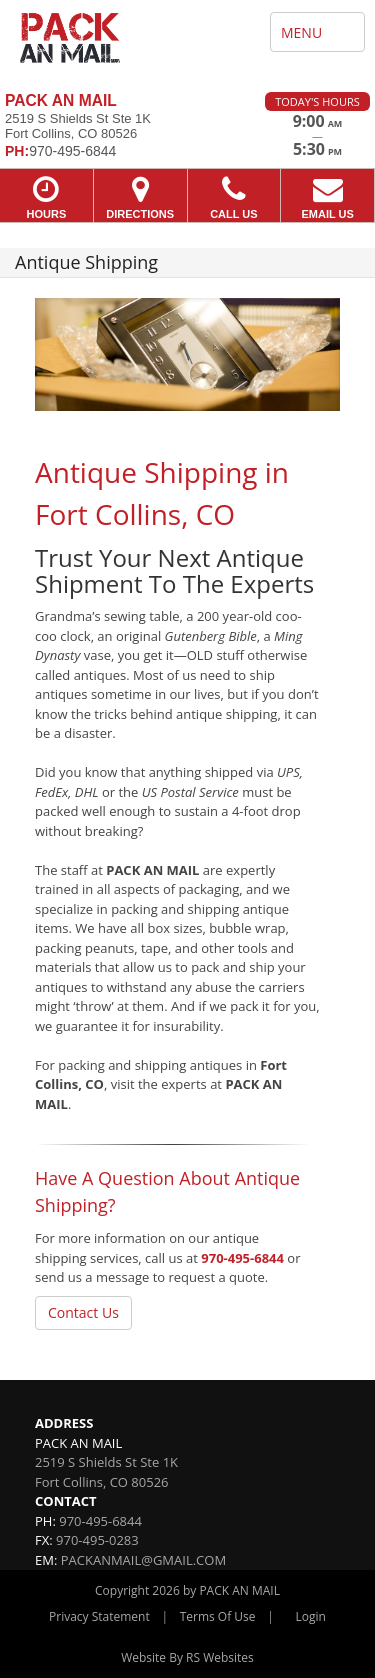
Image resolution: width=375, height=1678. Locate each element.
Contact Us (83, 1312)
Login (311, 1616)
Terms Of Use (218, 1616)
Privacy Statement (99, 1616)
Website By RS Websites (187, 1657)
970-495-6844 (242, 1258)
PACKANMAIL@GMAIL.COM (143, 1560)
